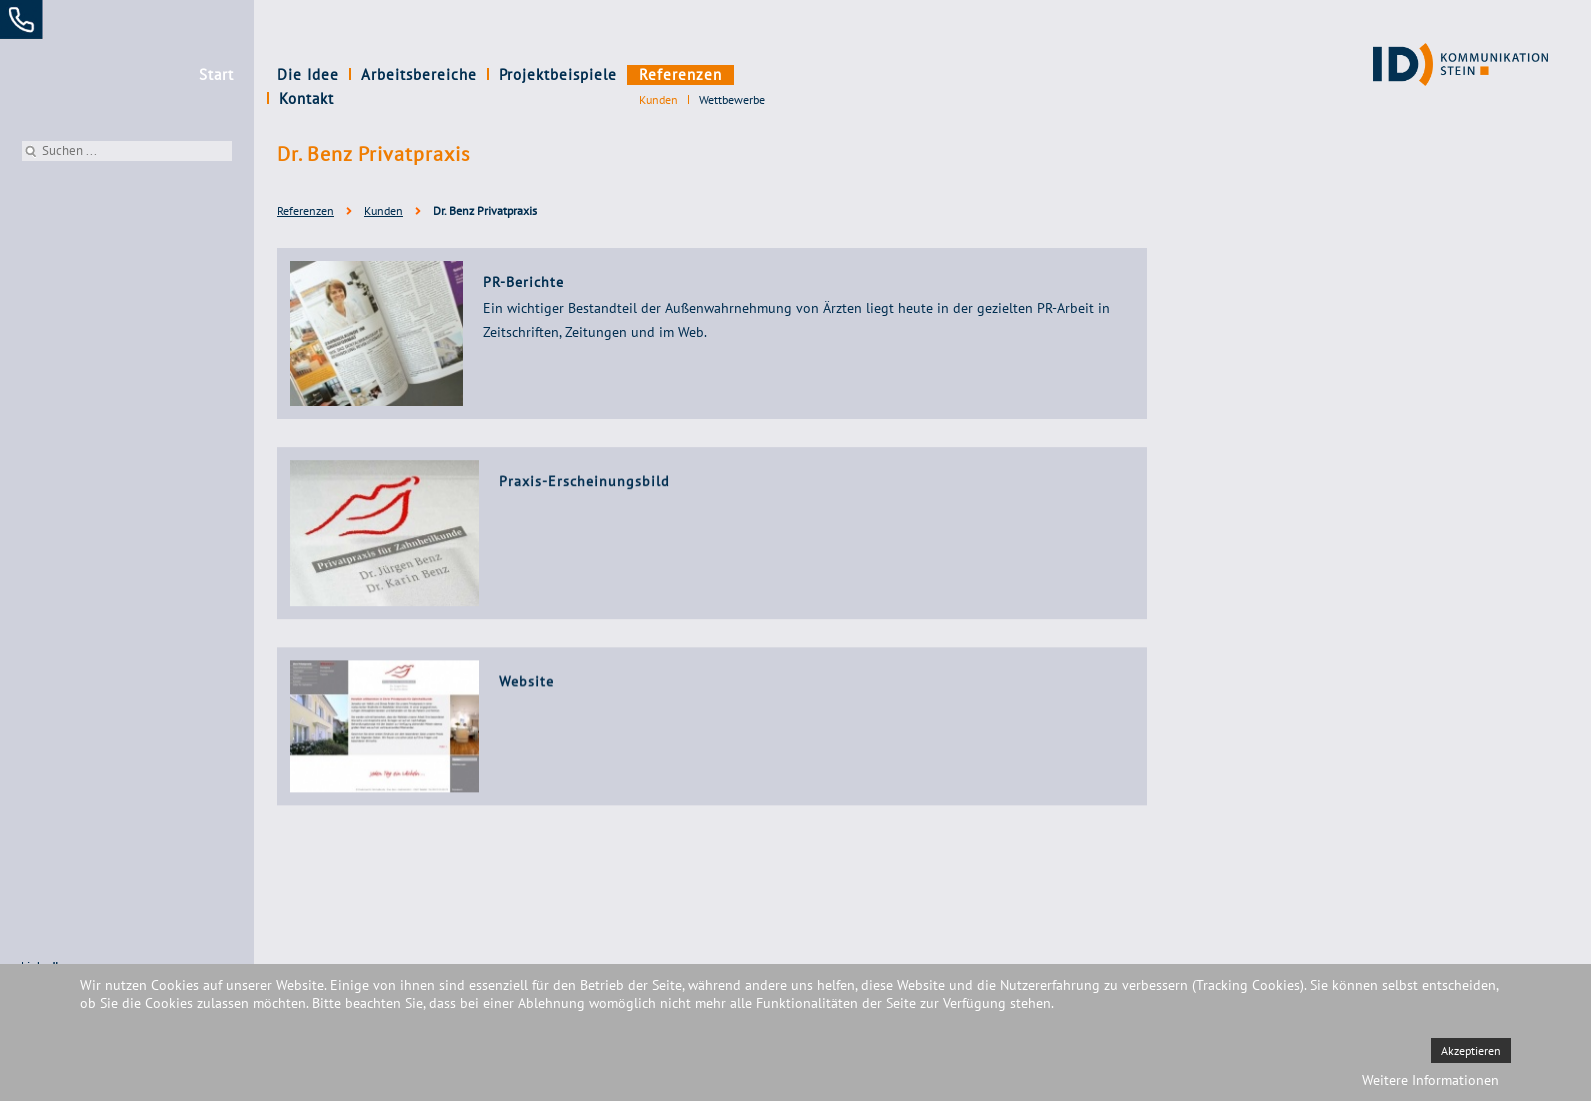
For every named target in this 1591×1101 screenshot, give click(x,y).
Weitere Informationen (1430, 1080)
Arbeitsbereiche (419, 74)
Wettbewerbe (732, 99)
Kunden (658, 99)
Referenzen (680, 74)
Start (216, 74)
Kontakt (771, 74)
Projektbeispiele (558, 74)
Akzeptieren (1471, 1050)
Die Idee (308, 74)
